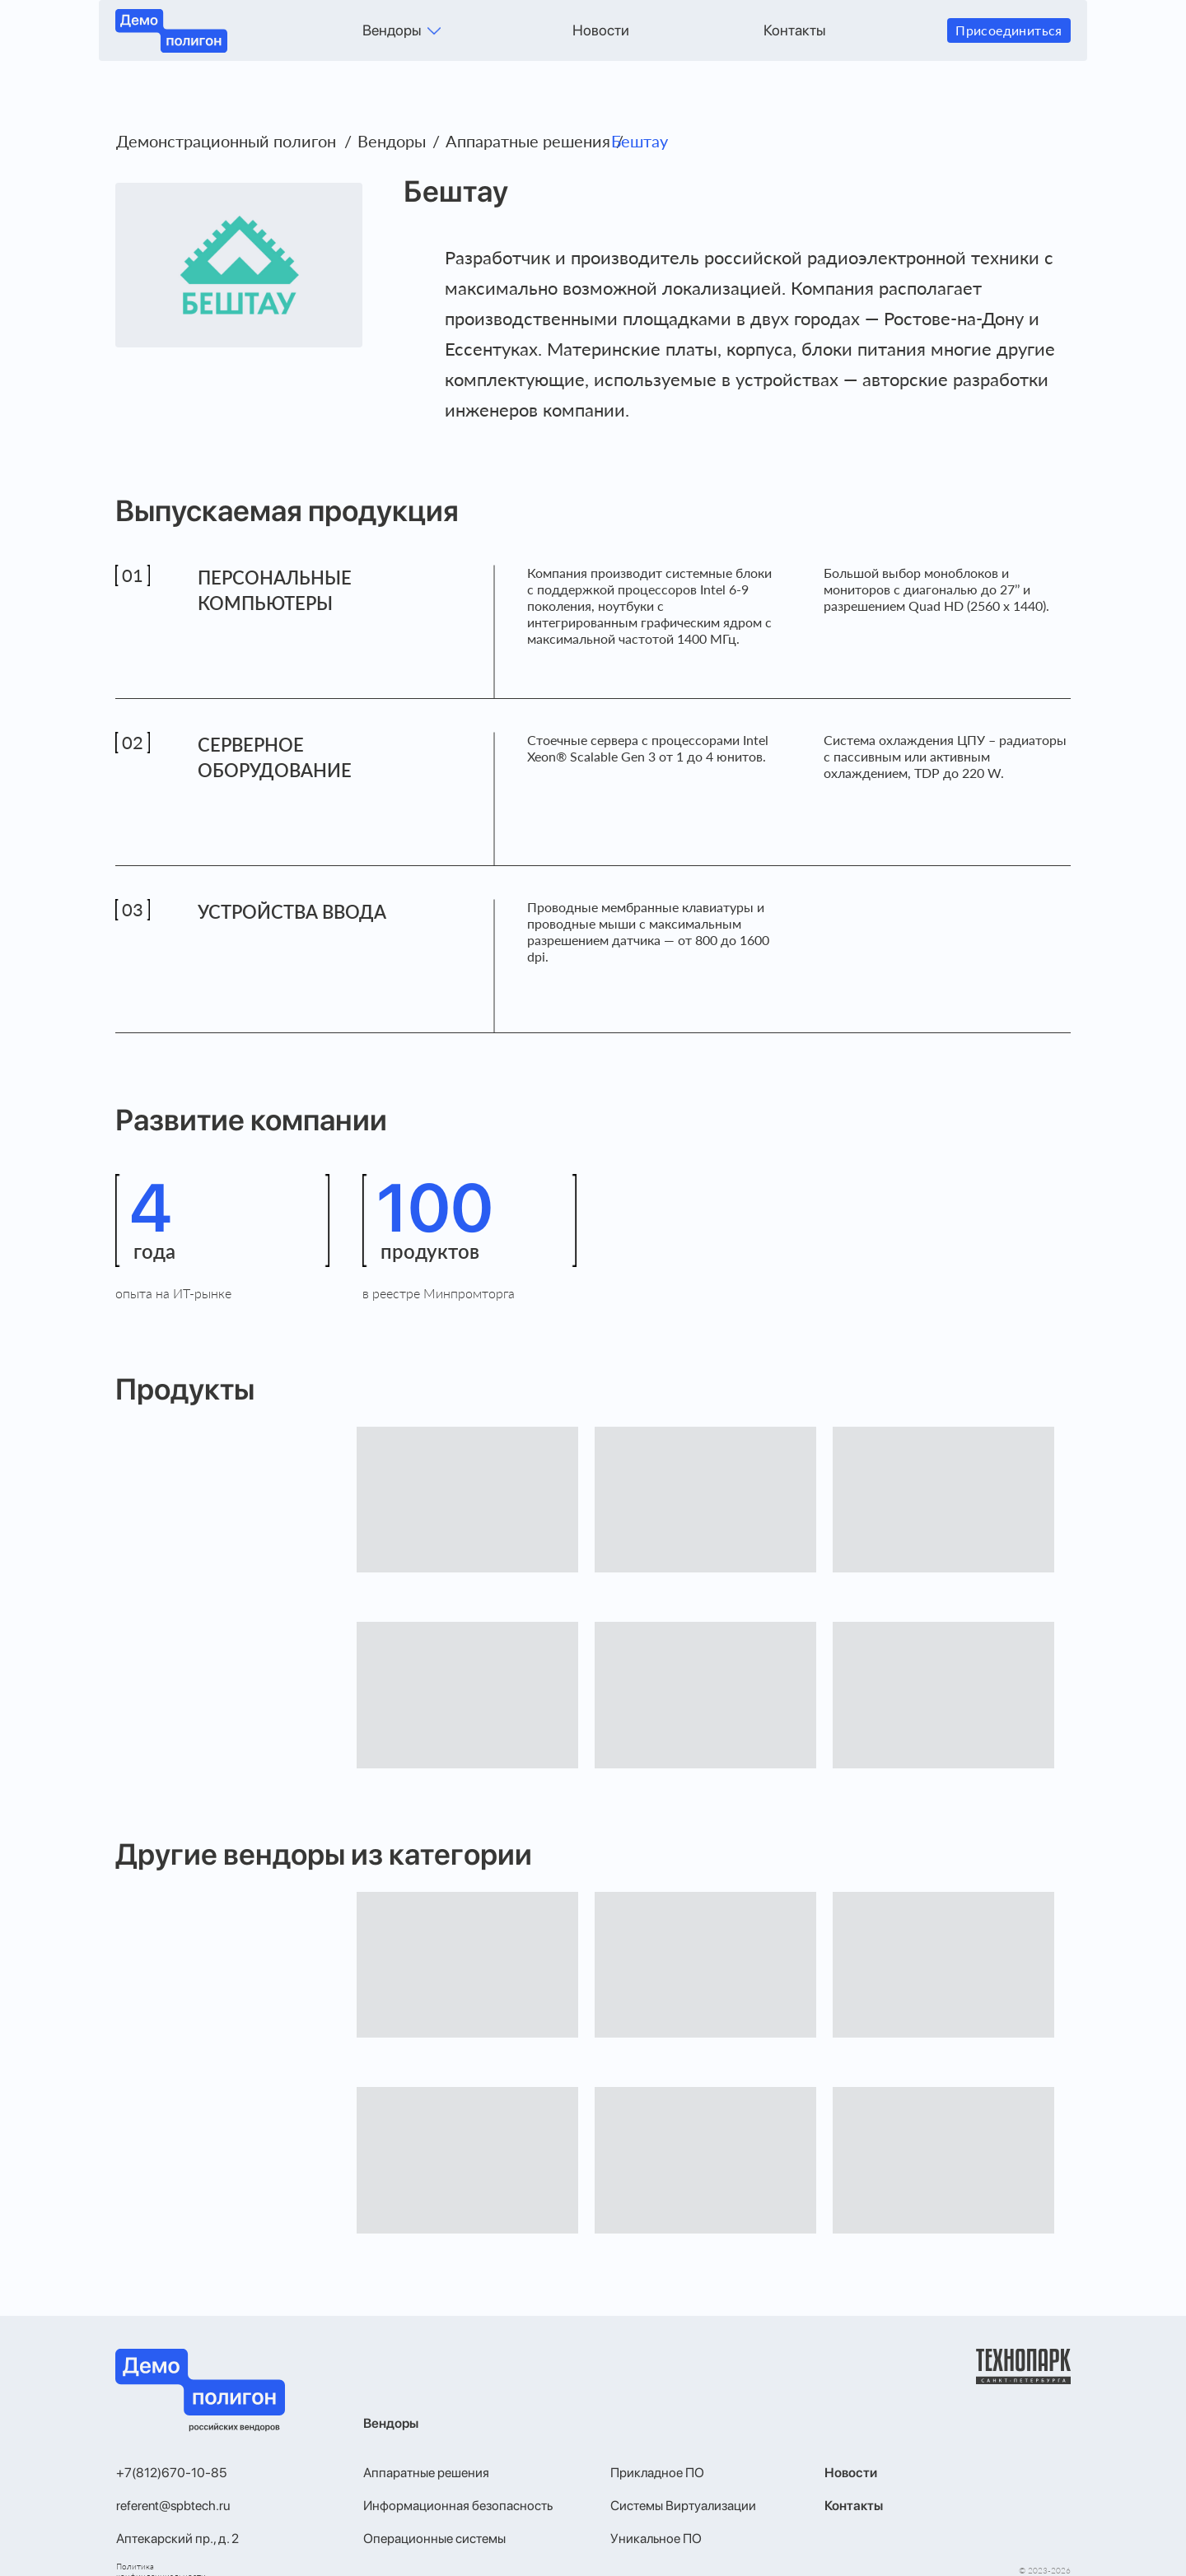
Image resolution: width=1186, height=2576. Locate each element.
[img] (434, 31)
